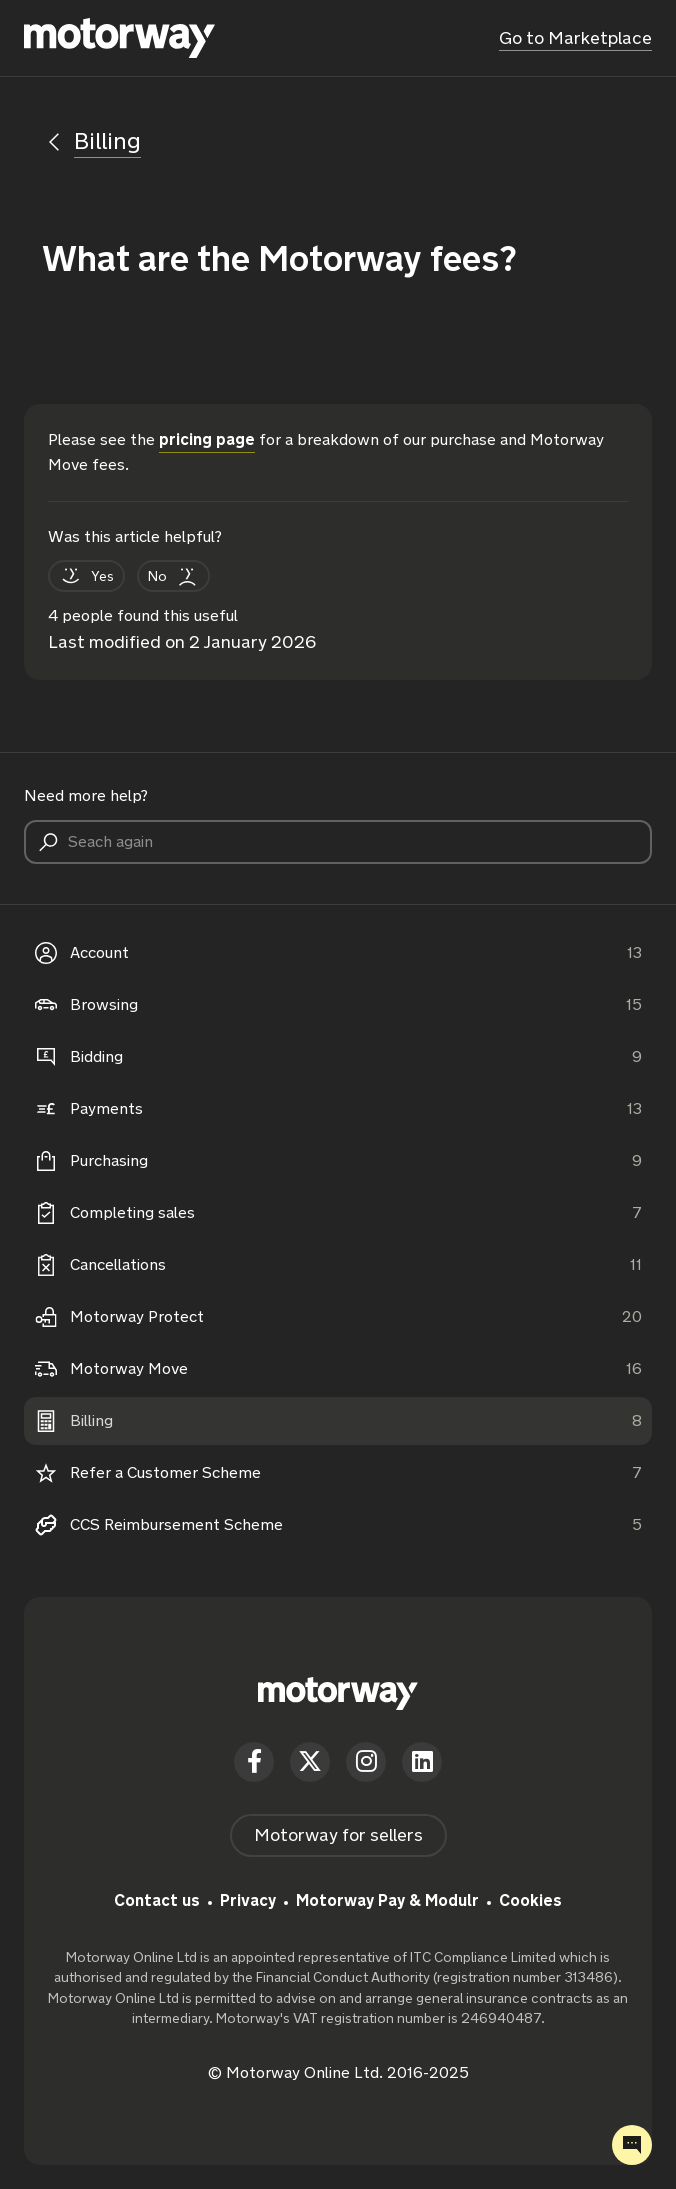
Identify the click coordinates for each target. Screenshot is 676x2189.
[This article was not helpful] (173, 576)
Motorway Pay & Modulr (387, 1900)
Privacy (248, 1900)
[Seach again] (338, 842)
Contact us (157, 1900)
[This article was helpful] (86, 576)
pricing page (207, 439)
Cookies (530, 1900)
